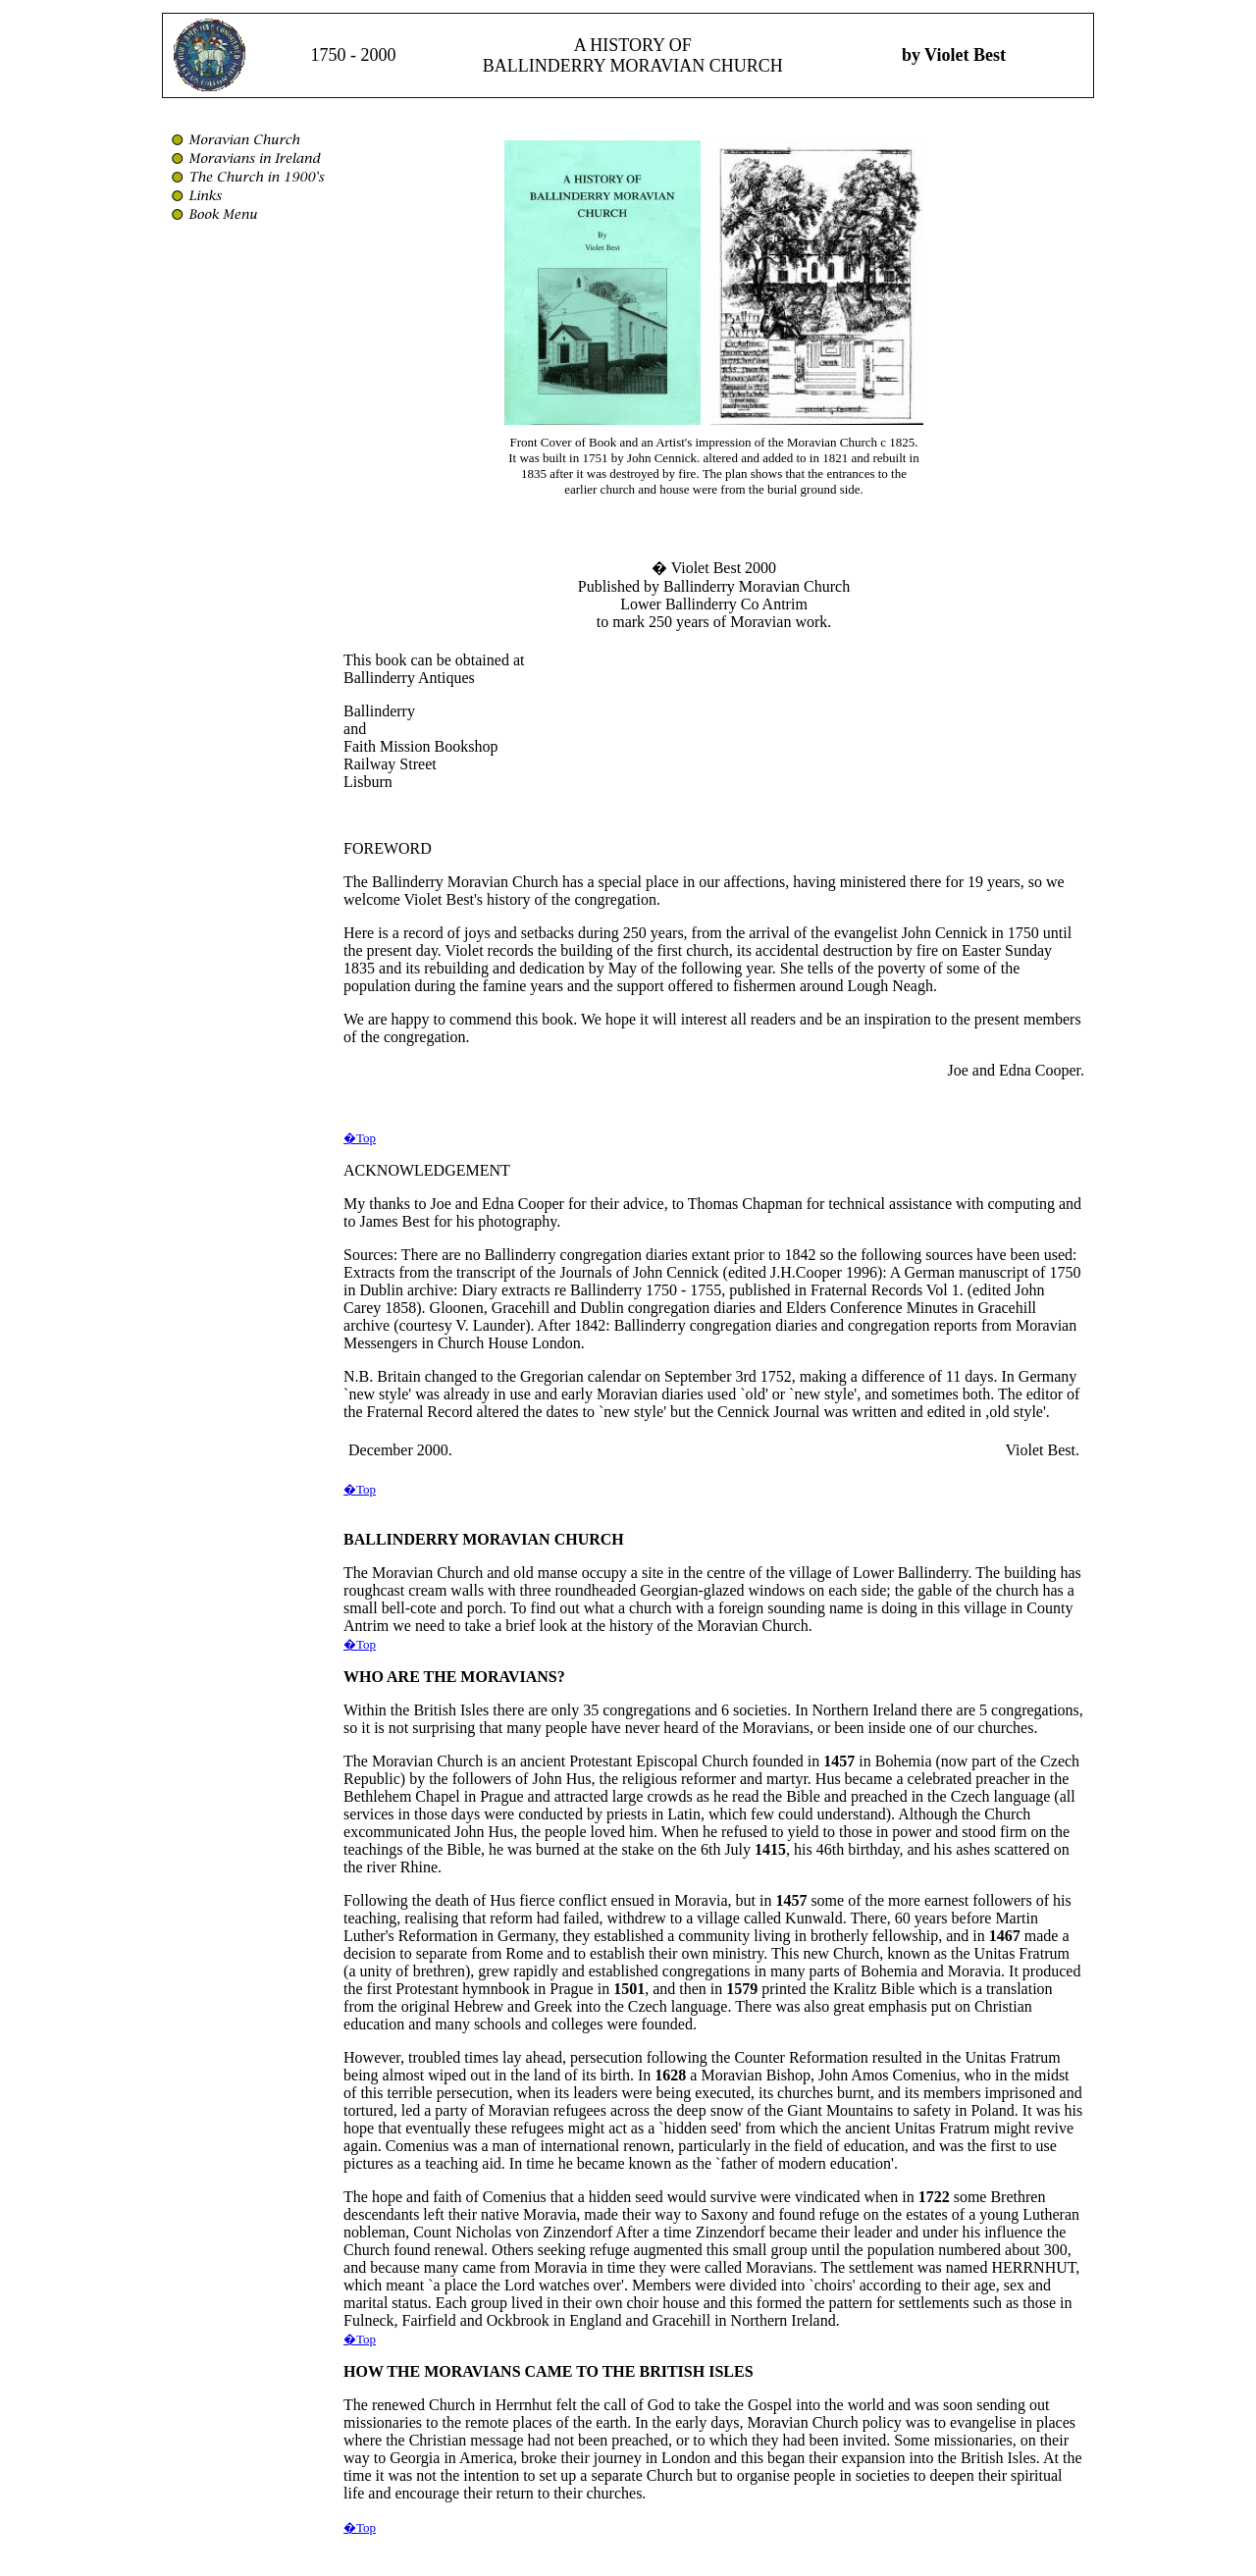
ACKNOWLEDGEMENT (426, 1170)
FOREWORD (387, 848)
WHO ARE (381, 1676)
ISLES (730, 2371)
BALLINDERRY (400, 1539)
